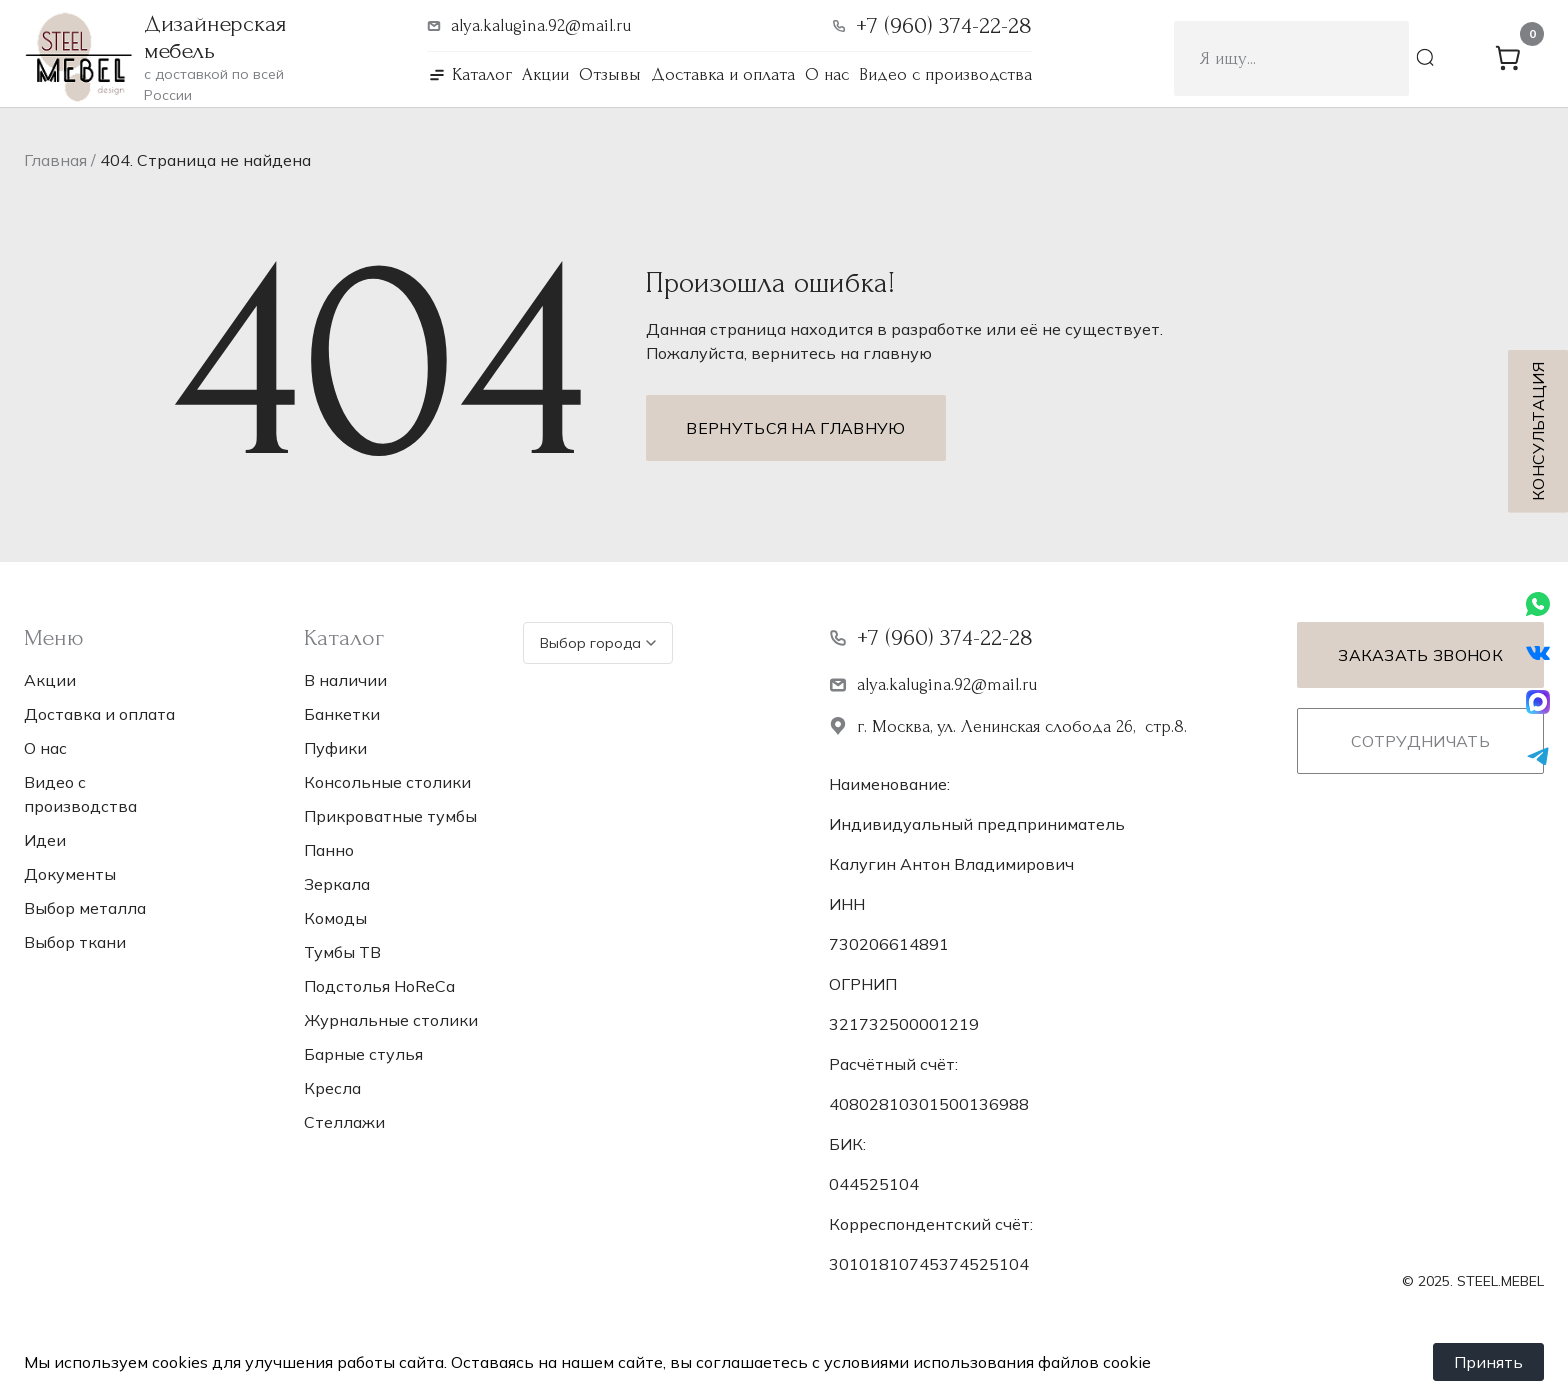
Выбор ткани (75, 942)
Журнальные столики (391, 1020)
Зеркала (337, 884)
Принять (1488, 1362)
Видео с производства (945, 74)
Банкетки (342, 714)
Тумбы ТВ (342, 952)
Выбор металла (85, 908)
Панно (329, 850)
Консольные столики (387, 782)
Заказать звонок (1420, 655)
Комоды (335, 918)
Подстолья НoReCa (379, 986)
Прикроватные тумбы (390, 816)
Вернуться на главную (795, 428)
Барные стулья (363, 1054)
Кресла (332, 1088)
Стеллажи (344, 1122)
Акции (545, 74)
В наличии (345, 680)
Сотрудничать (1420, 741)
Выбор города (598, 643)
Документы (70, 874)
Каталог (482, 74)
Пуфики (335, 748)
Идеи (45, 840)
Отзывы (610, 74)
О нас (827, 74)
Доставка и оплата (723, 74)
